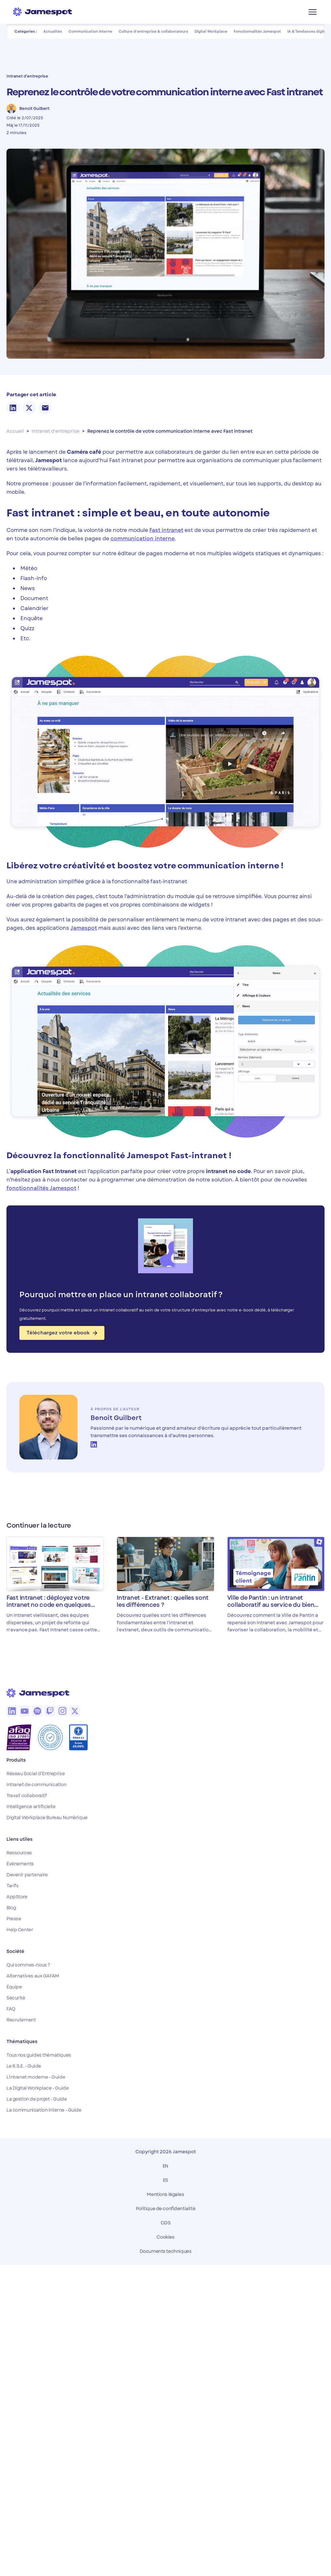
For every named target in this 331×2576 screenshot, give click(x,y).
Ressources (19, 1853)
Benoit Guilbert (116, 1418)
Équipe (14, 1987)
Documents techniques (166, 2251)
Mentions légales (165, 2194)
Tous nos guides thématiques (38, 2055)
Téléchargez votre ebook (62, 1333)
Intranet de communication (36, 1784)
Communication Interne (90, 31)
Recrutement (21, 2020)
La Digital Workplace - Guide (37, 2088)
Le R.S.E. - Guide (23, 2066)
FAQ (11, 2009)
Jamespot (83, 928)
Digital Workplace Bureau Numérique (47, 1817)
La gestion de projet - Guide (36, 2099)
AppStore (16, 1896)
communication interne (143, 538)
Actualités (52, 31)
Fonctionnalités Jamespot (257, 31)
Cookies (165, 2237)
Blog (11, 1907)
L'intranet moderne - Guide (35, 2077)
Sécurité (15, 1998)
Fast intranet (166, 530)
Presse (13, 1918)
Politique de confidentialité (165, 2208)
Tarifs (12, 1885)
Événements (20, 1863)
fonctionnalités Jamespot (41, 1188)
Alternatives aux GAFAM (32, 1976)
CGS (166, 2223)
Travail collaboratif (26, 1795)
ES (165, 2180)
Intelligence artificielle (31, 1806)
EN (165, 2166)
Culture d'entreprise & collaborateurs (153, 31)
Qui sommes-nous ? (28, 1965)
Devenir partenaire (27, 1874)
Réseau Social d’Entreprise (35, 1773)
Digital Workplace (211, 31)
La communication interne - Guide (43, 2110)
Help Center (19, 1929)
